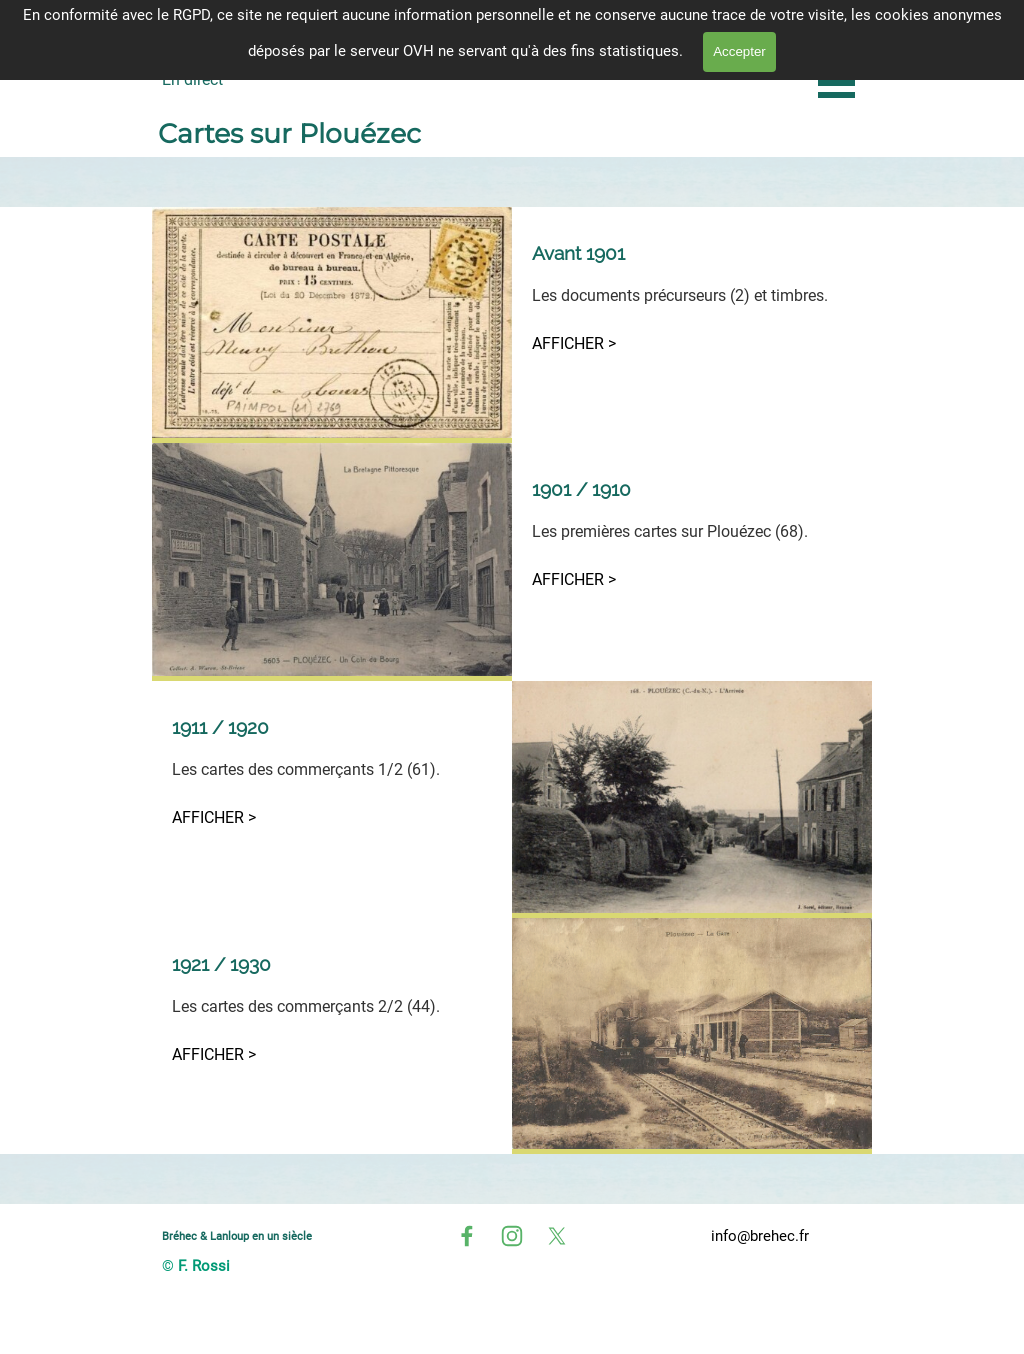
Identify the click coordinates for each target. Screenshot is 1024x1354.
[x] (557, 1236)
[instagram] (512, 1236)
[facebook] (467, 1236)
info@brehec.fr (760, 1236)
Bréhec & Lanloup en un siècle (237, 1236)
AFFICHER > (574, 343)
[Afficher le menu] (836, 82)
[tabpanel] (692, 297)
